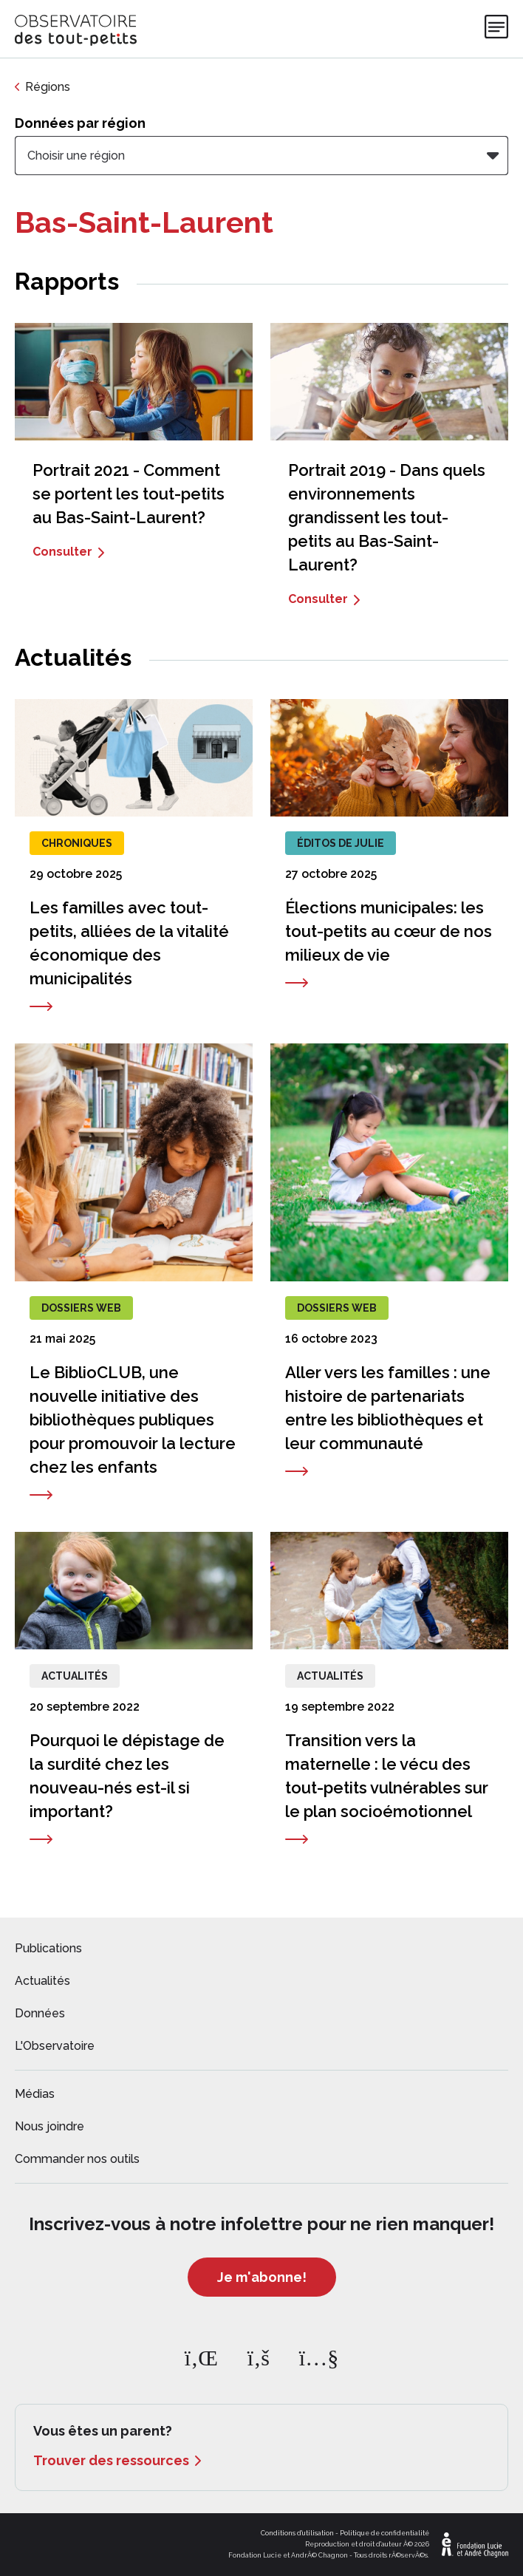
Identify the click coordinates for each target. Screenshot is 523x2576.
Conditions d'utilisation (297, 2533)
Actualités (42, 1981)
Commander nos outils (77, 2159)
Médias (35, 2094)
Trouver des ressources (111, 2460)
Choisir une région (76, 156)
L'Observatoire (55, 2046)
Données (40, 2013)
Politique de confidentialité (384, 2533)
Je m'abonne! (262, 2277)
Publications (48, 1948)
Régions (47, 87)
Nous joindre (49, 2126)
